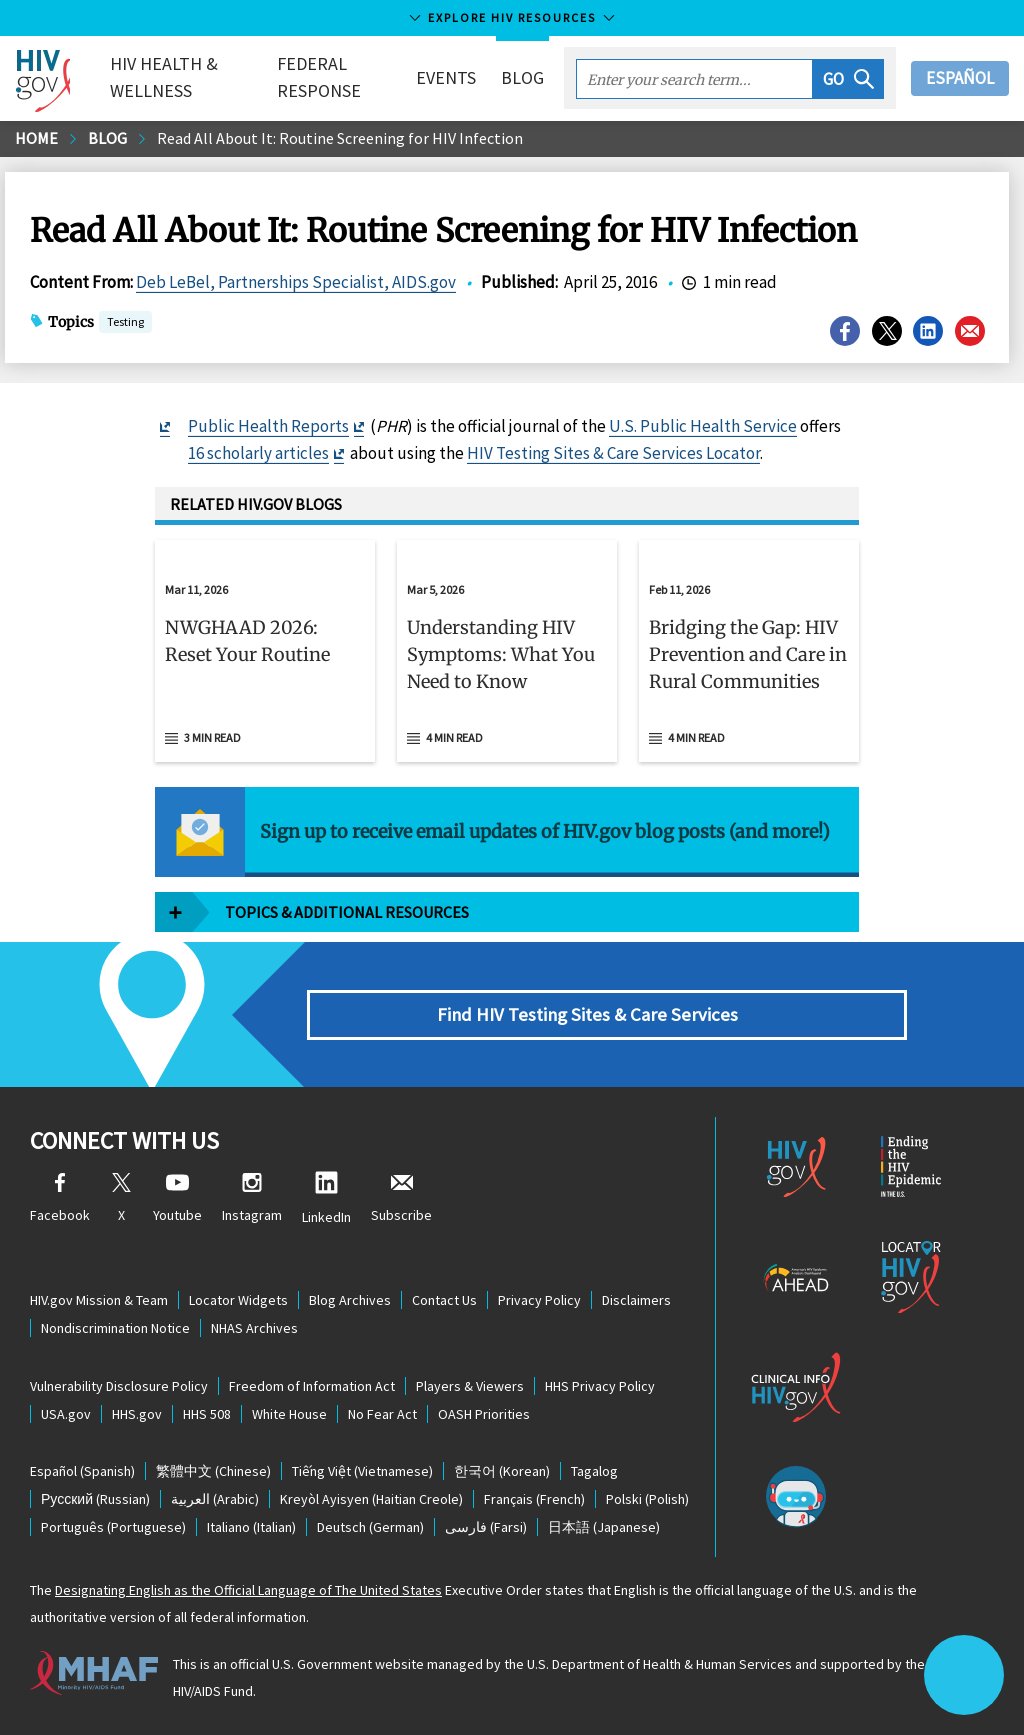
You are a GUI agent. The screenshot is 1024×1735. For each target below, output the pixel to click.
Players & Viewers (470, 1386)
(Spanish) (82, 1471)
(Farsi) (486, 1527)
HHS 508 (207, 1414)
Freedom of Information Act (312, 1386)
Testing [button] (125, 323)
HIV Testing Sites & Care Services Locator (613, 453)
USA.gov (66, 1414)
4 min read (454, 737)
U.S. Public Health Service (703, 426)
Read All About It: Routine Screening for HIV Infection (340, 138)
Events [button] (446, 77)
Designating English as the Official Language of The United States (248, 1590)
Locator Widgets (238, 1300)
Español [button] (960, 78)
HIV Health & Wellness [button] (164, 77)
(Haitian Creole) (371, 1499)
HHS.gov (137, 1414)
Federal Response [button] (319, 77)
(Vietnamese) (362, 1471)
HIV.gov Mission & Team (99, 1300)
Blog (522, 77)
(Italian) (251, 1527)
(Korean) (502, 1471)
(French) (534, 1499)
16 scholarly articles (258, 453)
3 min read (212, 737)
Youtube (177, 1198)
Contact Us (444, 1300)
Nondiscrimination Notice (115, 1328)
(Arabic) (215, 1499)
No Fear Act (382, 1414)
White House (289, 1414)
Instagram (252, 1198)
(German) (370, 1527)
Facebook (60, 1198)
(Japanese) (604, 1527)
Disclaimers (636, 1300)
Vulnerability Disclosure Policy (119, 1386)
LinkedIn (326, 1198)
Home (36, 138)
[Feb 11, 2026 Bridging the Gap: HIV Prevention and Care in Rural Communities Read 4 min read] (749, 651)
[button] (848, 79)
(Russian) (95, 1499)
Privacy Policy (539, 1300)
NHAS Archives (254, 1328)
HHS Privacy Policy (600, 1386)
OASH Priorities (484, 1414)
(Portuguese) (113, 1527)
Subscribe (401, 1198)
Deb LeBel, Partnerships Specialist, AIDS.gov (296, 282)
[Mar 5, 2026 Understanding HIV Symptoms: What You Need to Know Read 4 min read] (507, 651)
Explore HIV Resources (512, 17)
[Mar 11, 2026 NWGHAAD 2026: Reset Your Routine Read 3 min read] (265, 651)
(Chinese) (213, 1471)
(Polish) (647, 1499)
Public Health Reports (268, 426)
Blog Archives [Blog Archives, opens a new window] (350, 1300)
